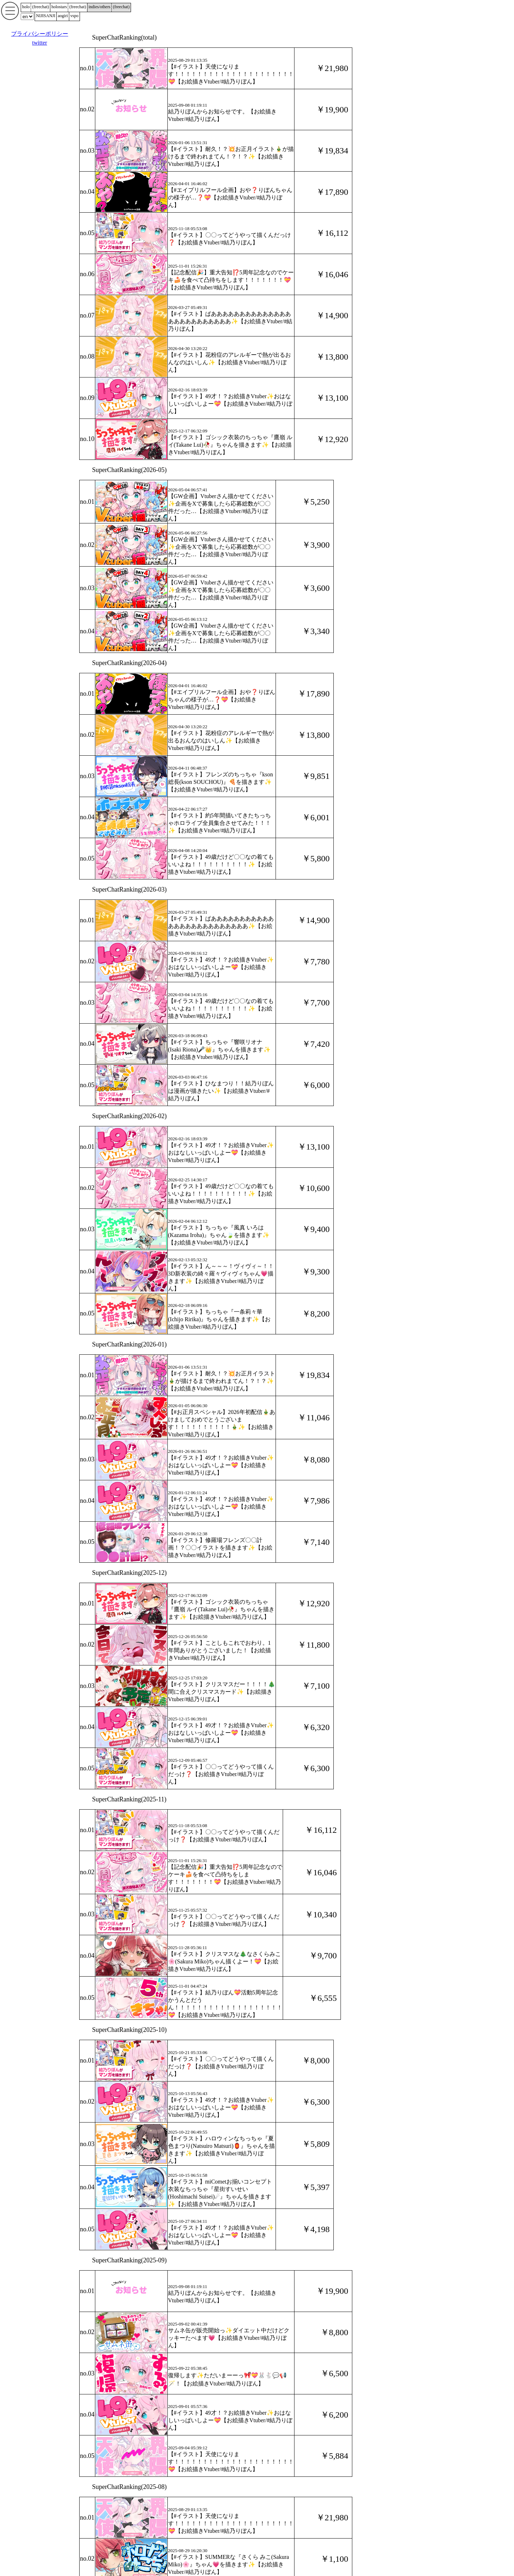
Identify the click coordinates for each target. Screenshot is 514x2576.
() (40, 6)
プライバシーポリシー (39, 34)
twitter (39, 43)
